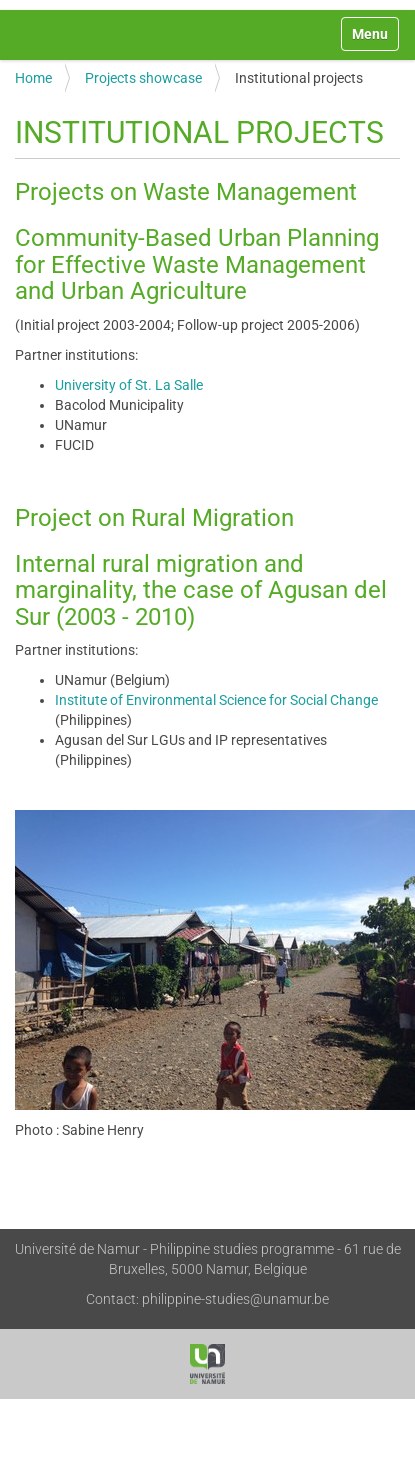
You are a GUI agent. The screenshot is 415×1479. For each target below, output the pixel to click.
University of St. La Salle (129, 385)
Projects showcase (143, 78)
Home (33, 78)
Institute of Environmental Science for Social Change (216, 700)
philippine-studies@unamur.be (235, 1299)
